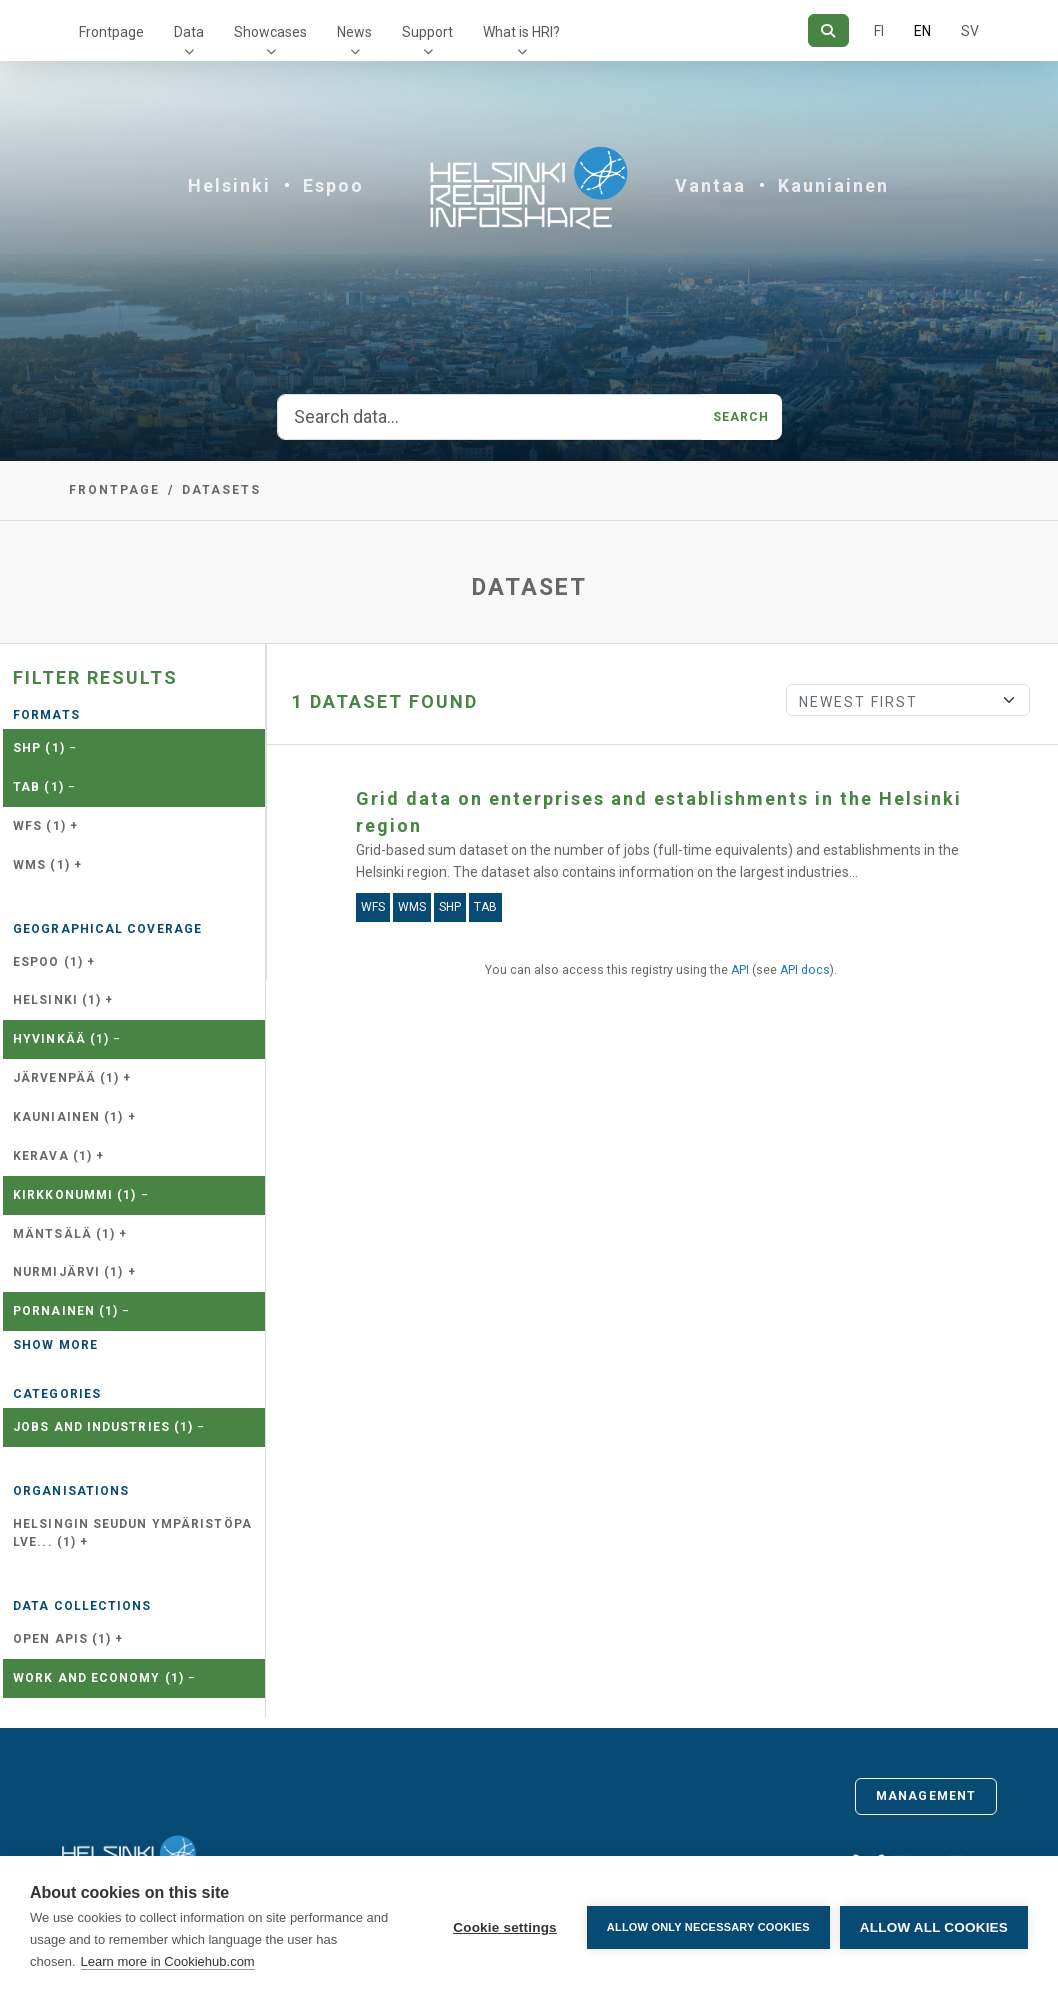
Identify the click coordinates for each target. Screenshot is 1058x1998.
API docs (805, 970)
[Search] (828, 30)
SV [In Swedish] (970, 31)
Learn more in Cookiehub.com (168, 1961)
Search (741, 417)
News (354, 32)
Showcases (270, 32)
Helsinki (229, 185)
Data (189, 32)
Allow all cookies (934, 1927)
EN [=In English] (922, 31)
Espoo (333, 185)
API (740, 970)
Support (427, 32)
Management (926, 1796)
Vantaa (710, 185)
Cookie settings (505, 1927)
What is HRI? (521, 32)
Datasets (221, 490)
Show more (55, 1345)
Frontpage (111, 32)
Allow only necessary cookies (708, 1927)
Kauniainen (833, 185)
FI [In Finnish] (879, 31)
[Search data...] (489, 417)
